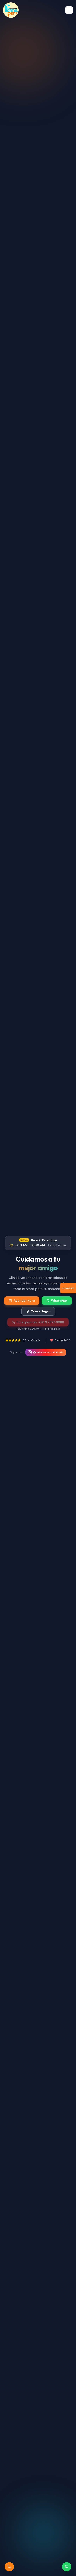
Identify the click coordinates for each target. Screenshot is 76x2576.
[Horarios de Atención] (68, 1288)
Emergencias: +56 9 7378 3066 (38, 1322)
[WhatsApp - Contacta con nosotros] (66, 2566)
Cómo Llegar (38, 1311)
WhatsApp (56, 1300)
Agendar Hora (22, 1300)
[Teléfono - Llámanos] (9, 2566)
